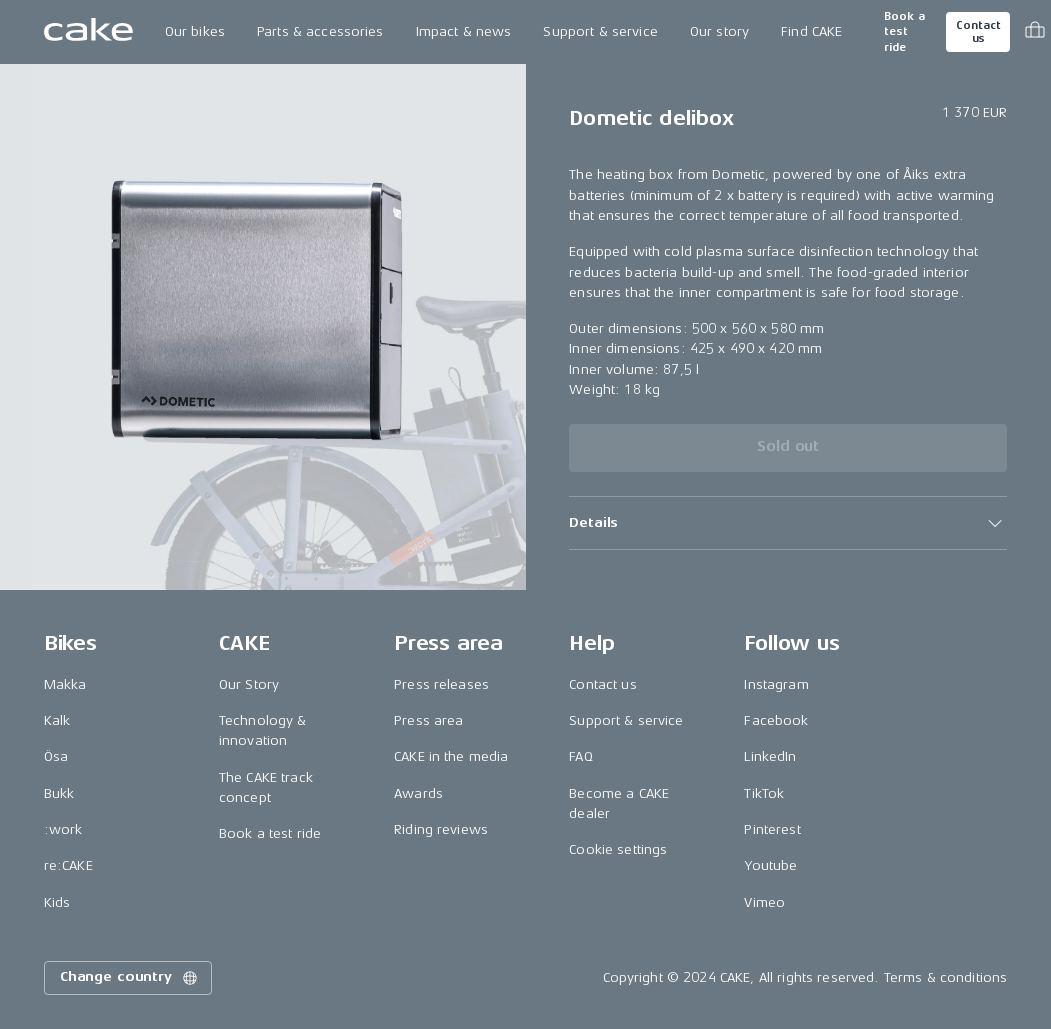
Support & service (600, 31)
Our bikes (195, 31)
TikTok (764, 793)
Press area (428, 720)
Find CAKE (811, 31)
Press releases (441, 684)
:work (63, 829)
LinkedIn (770, 756)
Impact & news (464, 31)
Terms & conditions (946, 977)
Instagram (776, 684)
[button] (788, 523)
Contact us (978, 32)
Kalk (57, 720)
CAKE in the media (451, 756)
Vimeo (764, 902)
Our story (719, 31)
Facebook (776, 720)
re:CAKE (68, 865)
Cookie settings (618, 849)
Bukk (59, 793)
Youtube (770, 865)
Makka (65, 684)
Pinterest (772, 829)
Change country (130, 978)
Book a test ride (904, 32)
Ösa (56, 756)
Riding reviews (441, 829)
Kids (57, 902)
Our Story (249, 684)
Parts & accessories (320, 31)
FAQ (580, 756)
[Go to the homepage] (88, 32)
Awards (418, 793)
